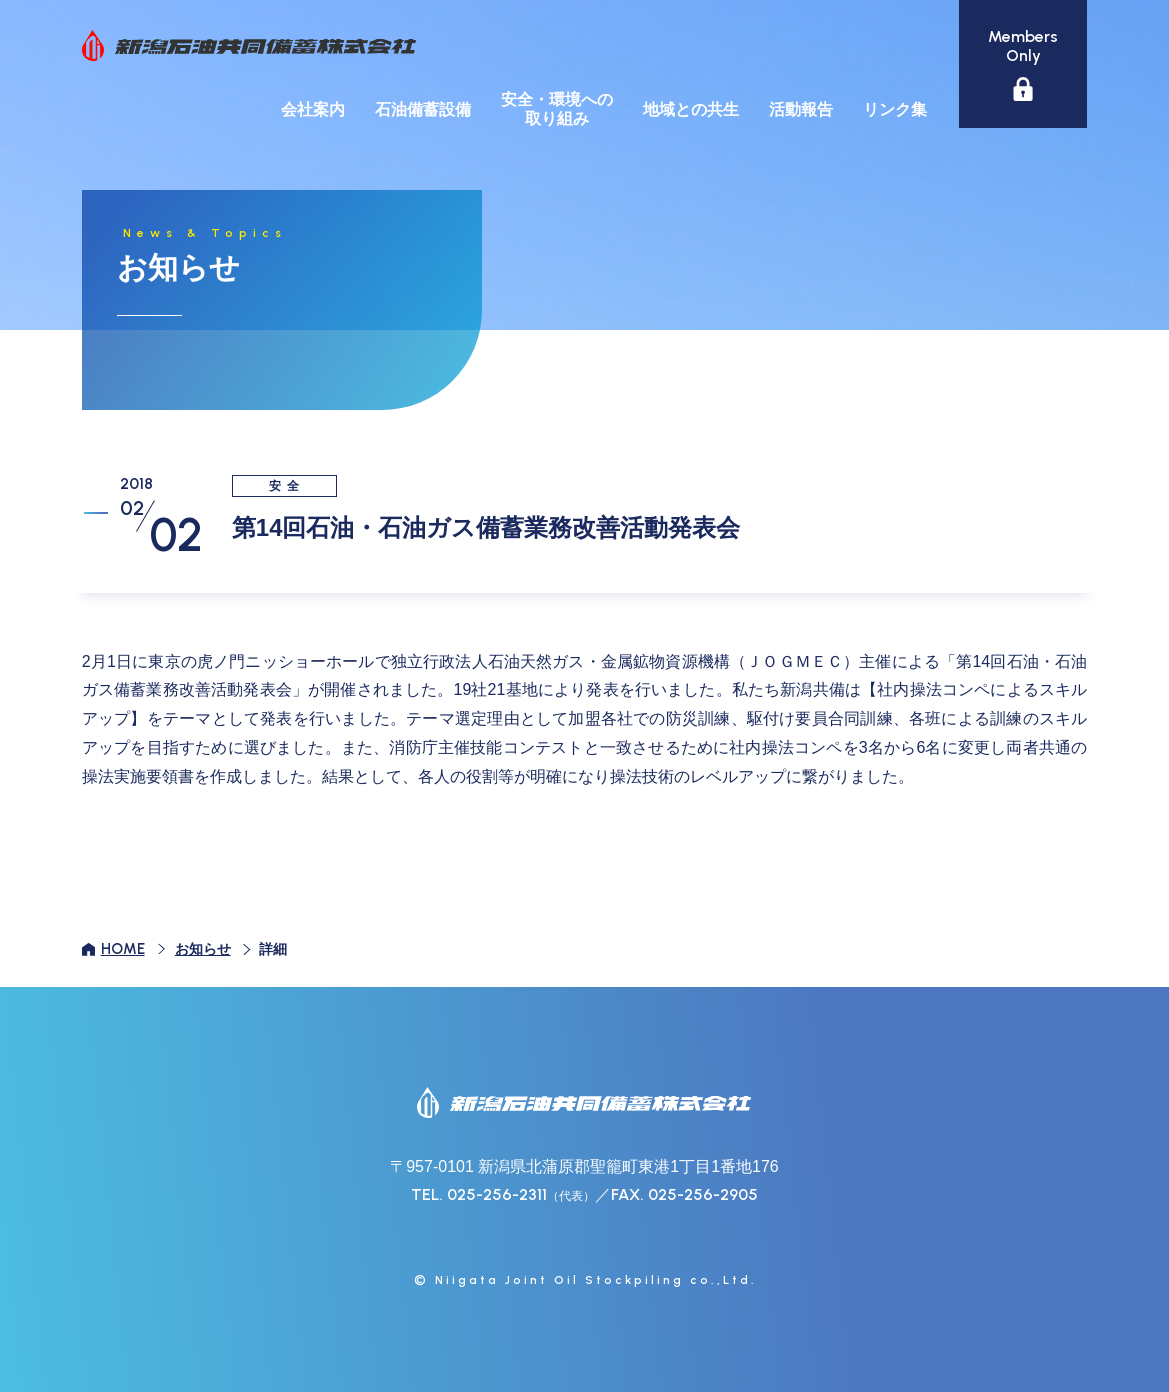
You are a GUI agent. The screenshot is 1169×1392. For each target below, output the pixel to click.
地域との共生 (691, 109)
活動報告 (801, 109)
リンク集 (895, 109)
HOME (123, 949)
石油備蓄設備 (423, 109)
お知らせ (203, 949)
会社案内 (313, 109)
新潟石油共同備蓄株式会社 (249, 45)
